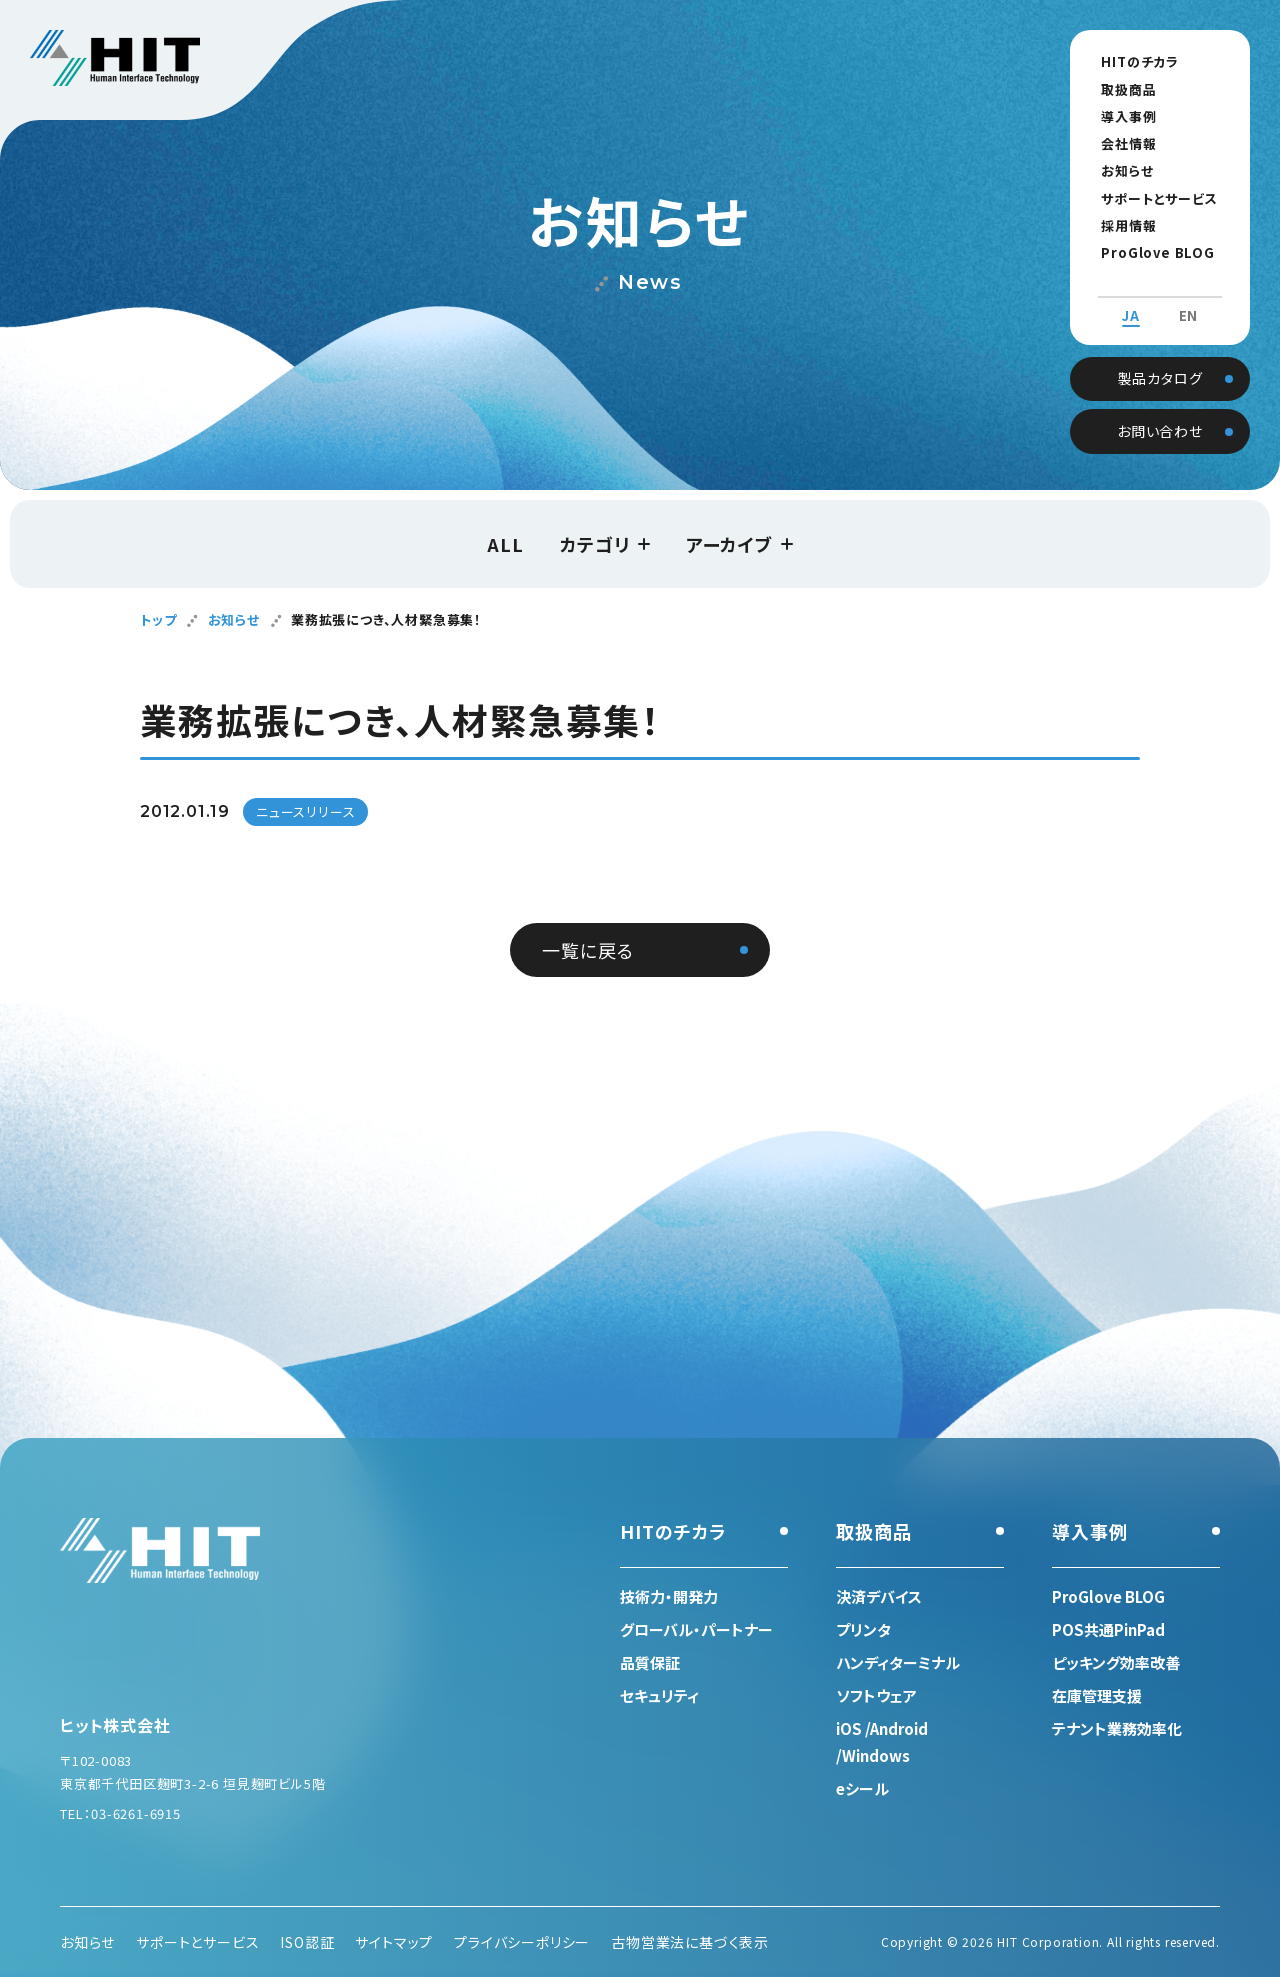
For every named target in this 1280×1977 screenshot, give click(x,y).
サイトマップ (394, 1942)
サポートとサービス (1151, 198)
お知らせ (1119, 170)
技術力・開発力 (669, 1596)
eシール (862, 1788)
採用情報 (1120, 225)
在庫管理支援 (1097, 1695)
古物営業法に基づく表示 (690, 1942)
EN (1189, 298)
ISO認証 (307, 1942)
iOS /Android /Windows (882, 1742)
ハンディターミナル (898, 1662)
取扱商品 (1120, 89)
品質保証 (650, 1662)
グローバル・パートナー (696, 1629)
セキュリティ (659, 1695)
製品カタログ (1160, 358)
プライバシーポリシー (522, 1942)
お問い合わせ (1160, 411)
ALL (505, 544)
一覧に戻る (587, 950)
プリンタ (863, 1629)
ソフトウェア (876, 1695)
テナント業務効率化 (1117, 1728)
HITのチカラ (1132, 61)
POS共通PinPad (1108, 1629)
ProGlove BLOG (1149, 252)
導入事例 (1120, 116)
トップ (158, 619)
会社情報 (1120, 143)
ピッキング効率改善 (1116, 1662)
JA (1131, 298)
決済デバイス (879, 1596)
